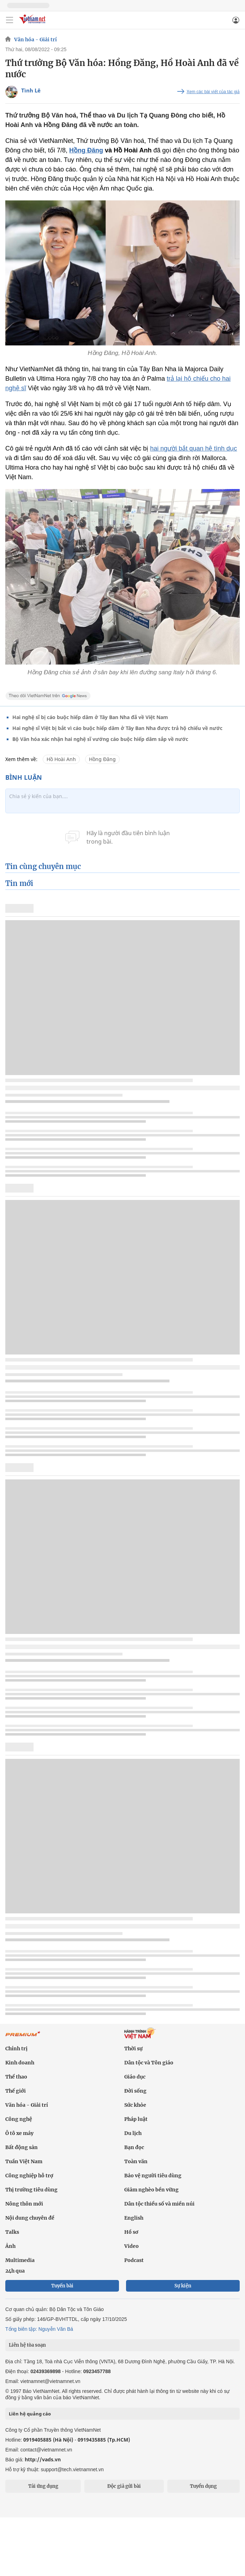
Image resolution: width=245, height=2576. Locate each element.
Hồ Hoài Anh (61, 759)
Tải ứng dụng (43, 2486)
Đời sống (135, 2091)
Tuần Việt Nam (23, 2161)
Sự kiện (182, 2286)
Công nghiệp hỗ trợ (29, 2175)
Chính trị (16, 2048)
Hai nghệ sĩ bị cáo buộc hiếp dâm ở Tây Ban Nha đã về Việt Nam (90, 717)
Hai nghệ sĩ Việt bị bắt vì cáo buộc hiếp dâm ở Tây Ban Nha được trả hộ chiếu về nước (117, 728)
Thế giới (15, 2091)
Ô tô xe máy (19, 2133)
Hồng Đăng (86, 150)
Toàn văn (136, 2161)
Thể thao (16, 2077)
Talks (12, 2232)
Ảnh (10, 2246)
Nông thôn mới (24, 2204)
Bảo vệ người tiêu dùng (152, 2175)
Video (131, 2246)
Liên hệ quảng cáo (30, 2414)
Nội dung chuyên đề (29, 2218)
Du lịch (133, 2133)
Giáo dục (134, 2077)
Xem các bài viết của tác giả (213, 91)
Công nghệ (18, 2119)
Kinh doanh (19, 2062)
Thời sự (133, 2048)
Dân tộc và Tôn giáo (148, 2062)
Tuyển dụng (203, 2486)
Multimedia (20, 2260)
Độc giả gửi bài (124, 2486)
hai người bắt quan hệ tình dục (193, 448)
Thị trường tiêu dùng (31, 2189)
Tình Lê (31, 90)
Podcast (134, 2260)
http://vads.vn (43, 2459)
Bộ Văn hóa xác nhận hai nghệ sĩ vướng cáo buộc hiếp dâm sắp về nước (100, 739)
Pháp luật (136, 2119)
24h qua (15, 2271)
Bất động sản (21, 2147)
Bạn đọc (134, 2147)
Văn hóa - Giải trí (35, 39)
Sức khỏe (135, 2105)
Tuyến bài (62, 2286)
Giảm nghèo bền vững (151, 2189)
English (133, 2218)
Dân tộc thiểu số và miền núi (159, 2204)
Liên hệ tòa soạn (27, 2345)
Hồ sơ (131, 2232)
